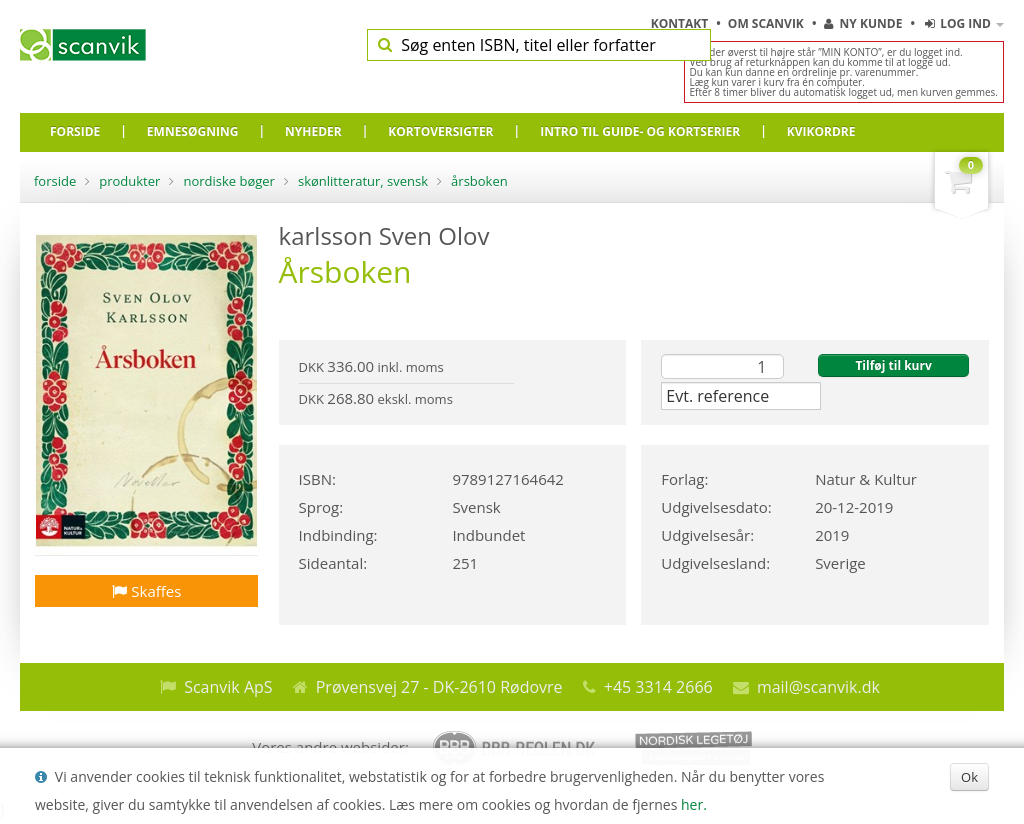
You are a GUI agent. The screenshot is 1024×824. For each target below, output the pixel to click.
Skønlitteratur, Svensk (363, 181)
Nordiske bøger (229, 181)
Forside (55, 181)
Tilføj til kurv (893, 365)
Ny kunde (863, 23)
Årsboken (479, 181)
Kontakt (681, 23)
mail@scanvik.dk (818, 687)
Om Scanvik (767, 23)
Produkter (129, 181)
